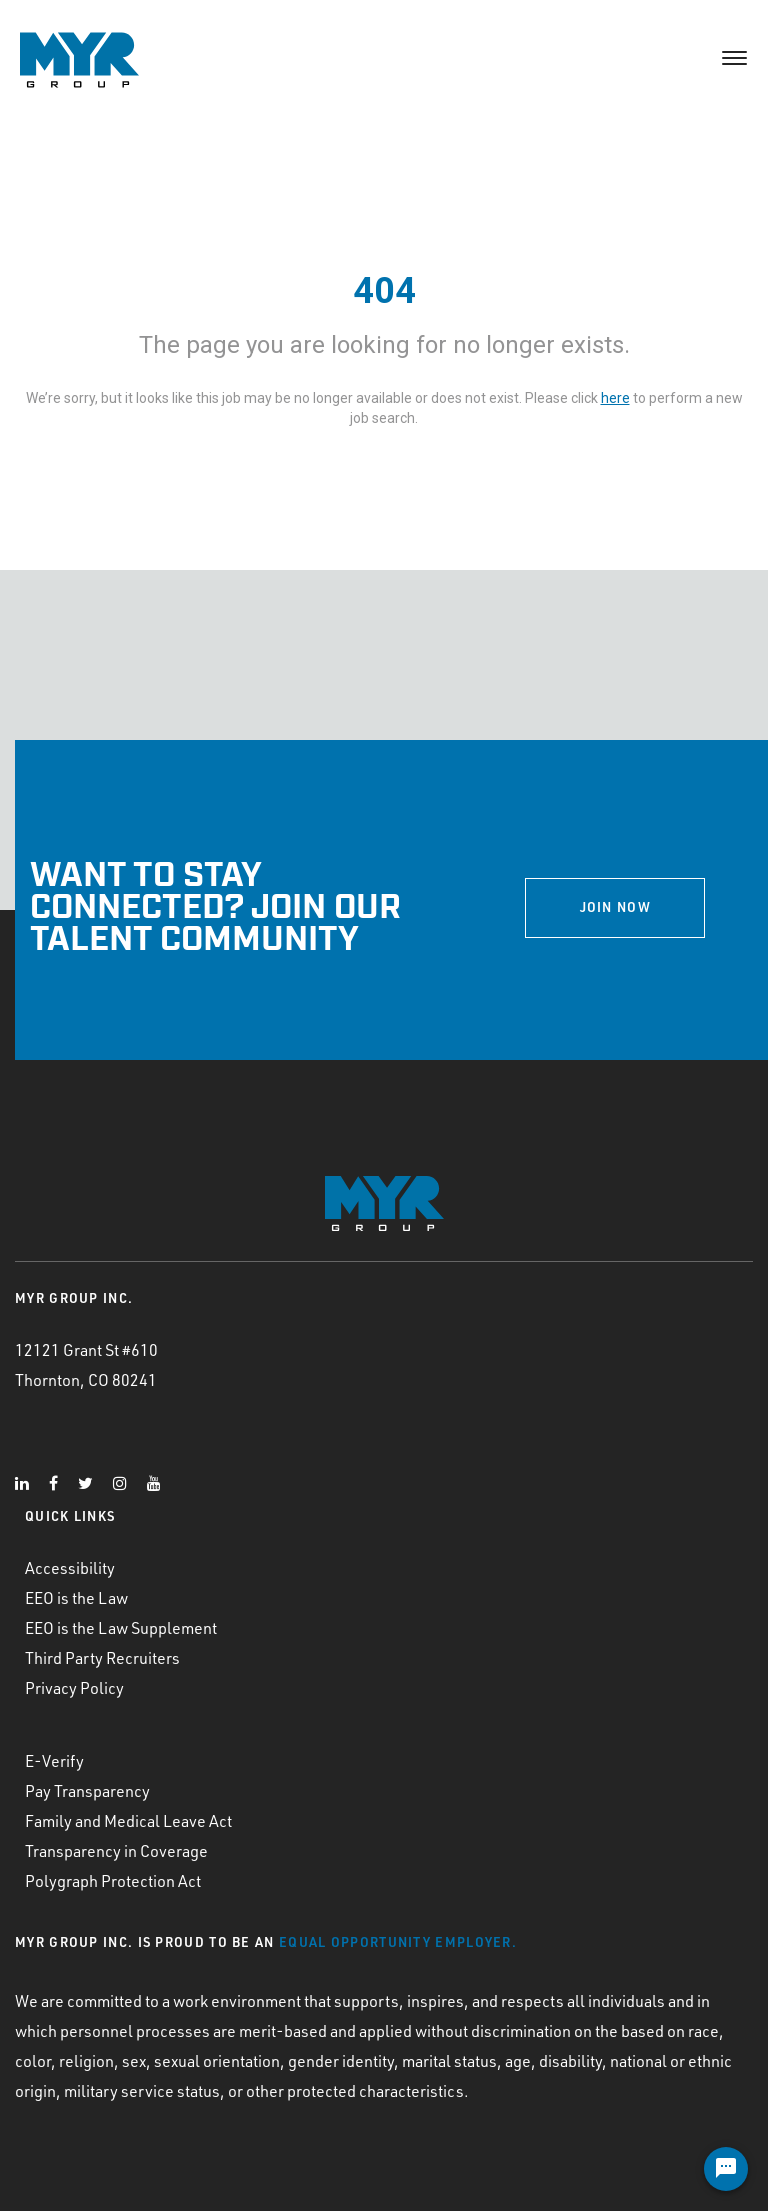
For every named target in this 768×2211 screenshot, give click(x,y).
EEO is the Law (76, 1597)
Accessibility (70, 1567)
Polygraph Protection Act (113, 1880)
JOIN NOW (615, 907)
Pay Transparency (87, 1790)
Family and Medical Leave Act (128, 1820)
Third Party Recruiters (102, 1657)
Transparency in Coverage (116, 1850)
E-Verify (54, 1760)
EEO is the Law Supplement (121, 1627)
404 (384, 291)
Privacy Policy (74, 1687)
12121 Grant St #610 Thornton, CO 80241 (86, 1364)
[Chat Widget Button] (726, 2169)
